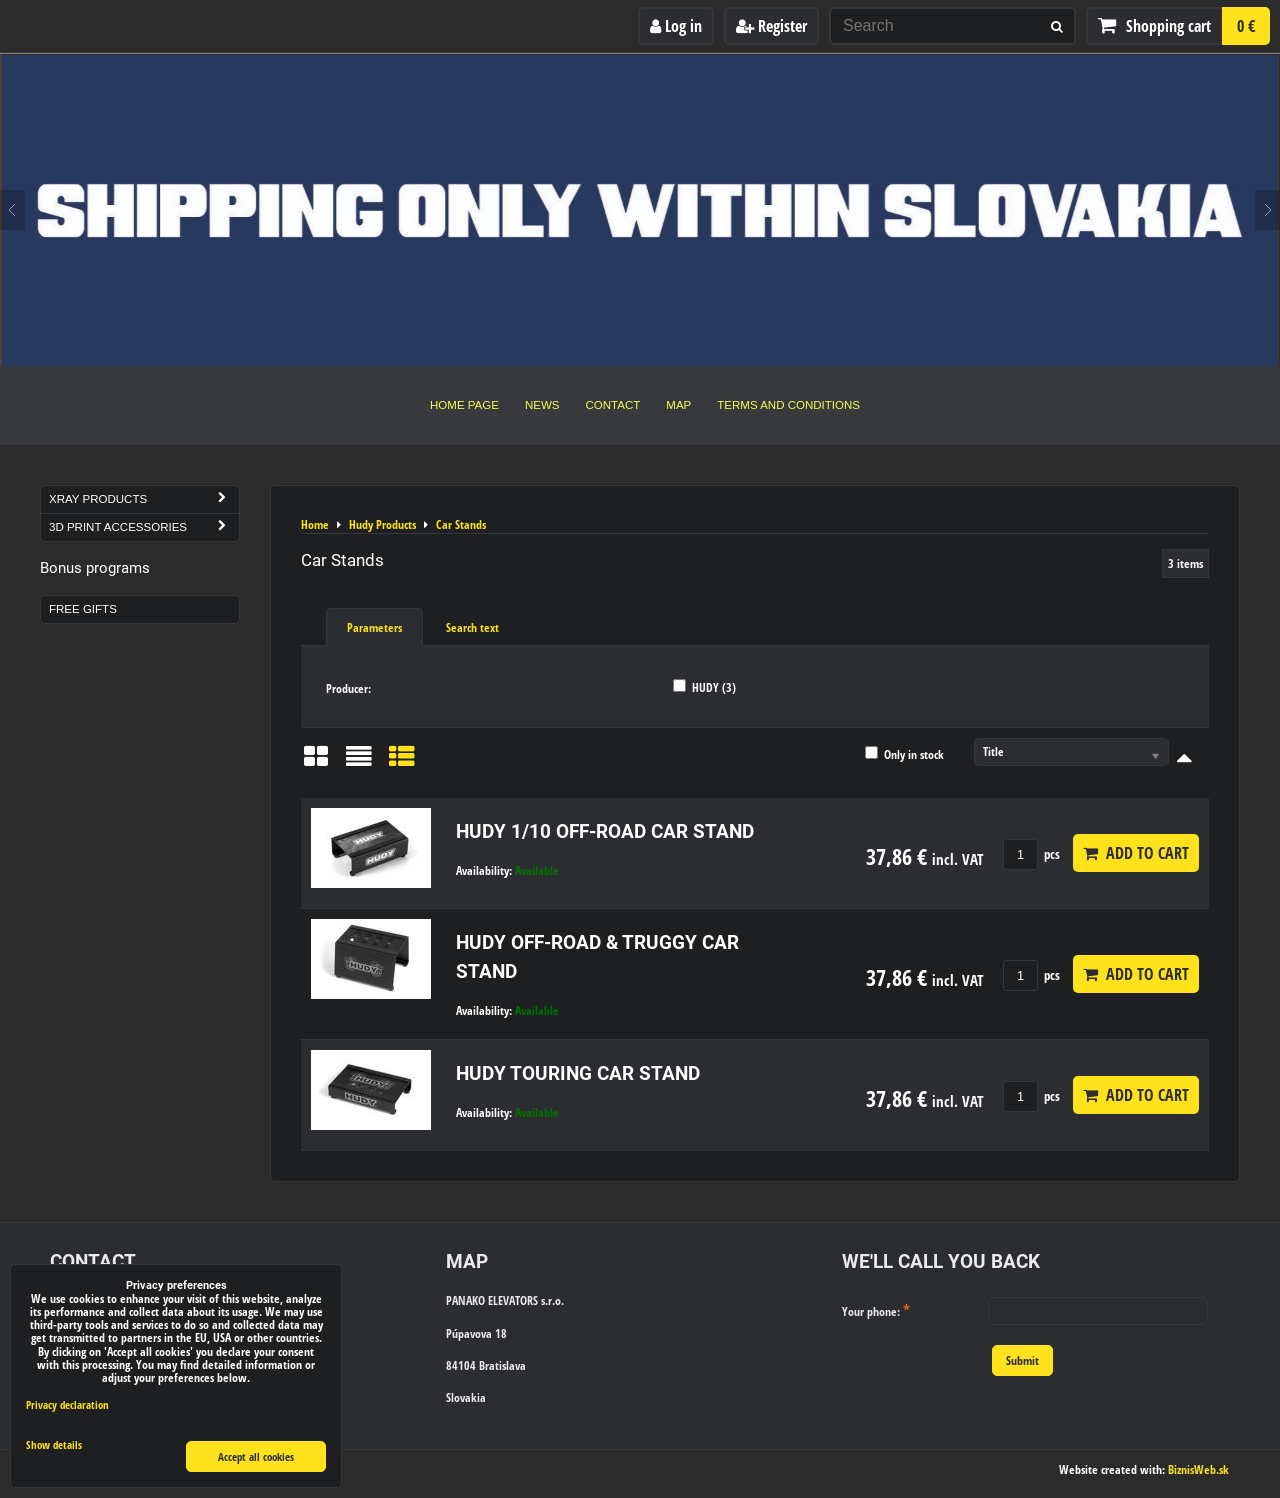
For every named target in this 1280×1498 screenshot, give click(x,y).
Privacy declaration (67, 1404)
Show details (54, 1445)
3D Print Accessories (144, 527)
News (542, 405)
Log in (676, 26)
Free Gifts (83, 609)
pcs (1031, 854)
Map (678, 405)
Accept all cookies (256, 1456)
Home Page (464, 405)
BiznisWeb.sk (1198, 1469)
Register (771, 26)
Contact (613, 405)
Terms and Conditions (788, 405)
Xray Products (144, 499)
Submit (1022, 1360)
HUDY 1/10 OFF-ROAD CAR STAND (605, 831)
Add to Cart (1136, 853)
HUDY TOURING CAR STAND (578, 1073)
